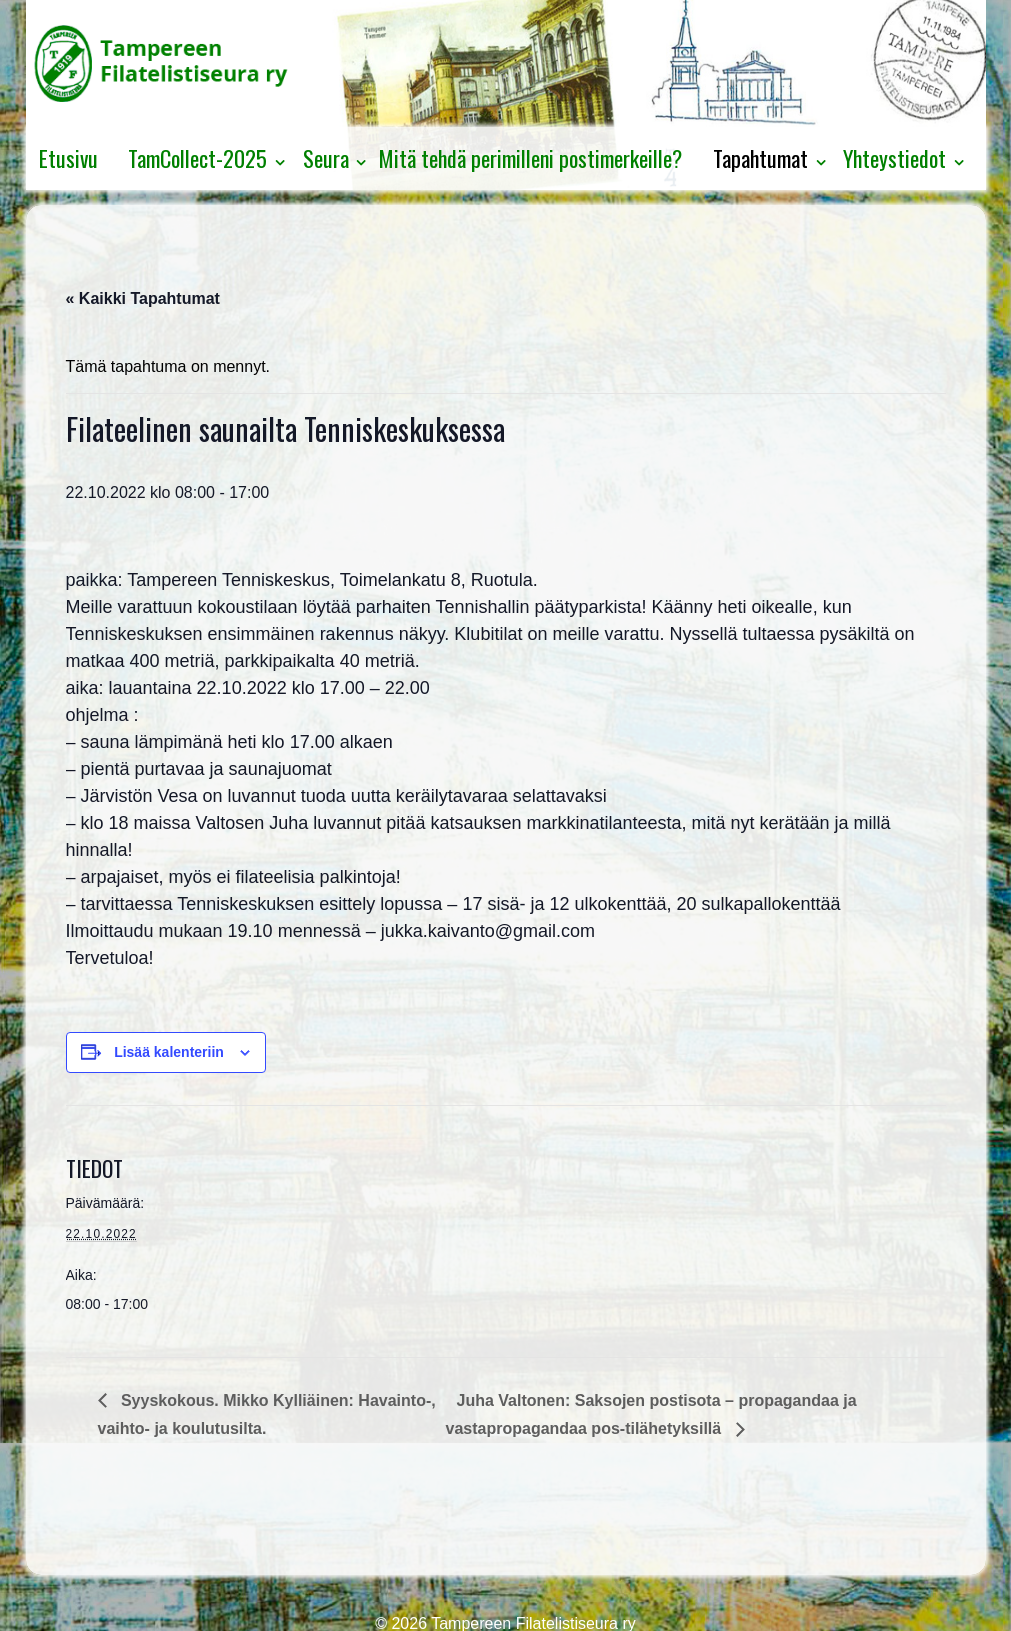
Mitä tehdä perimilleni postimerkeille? (530, 158)
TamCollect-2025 (197, 158)
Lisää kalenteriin (169, 1052)
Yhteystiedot (894, 158)
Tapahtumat (760, 158)
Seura (326, 158)
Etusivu (68, 158)
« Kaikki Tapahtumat (143, 298)
